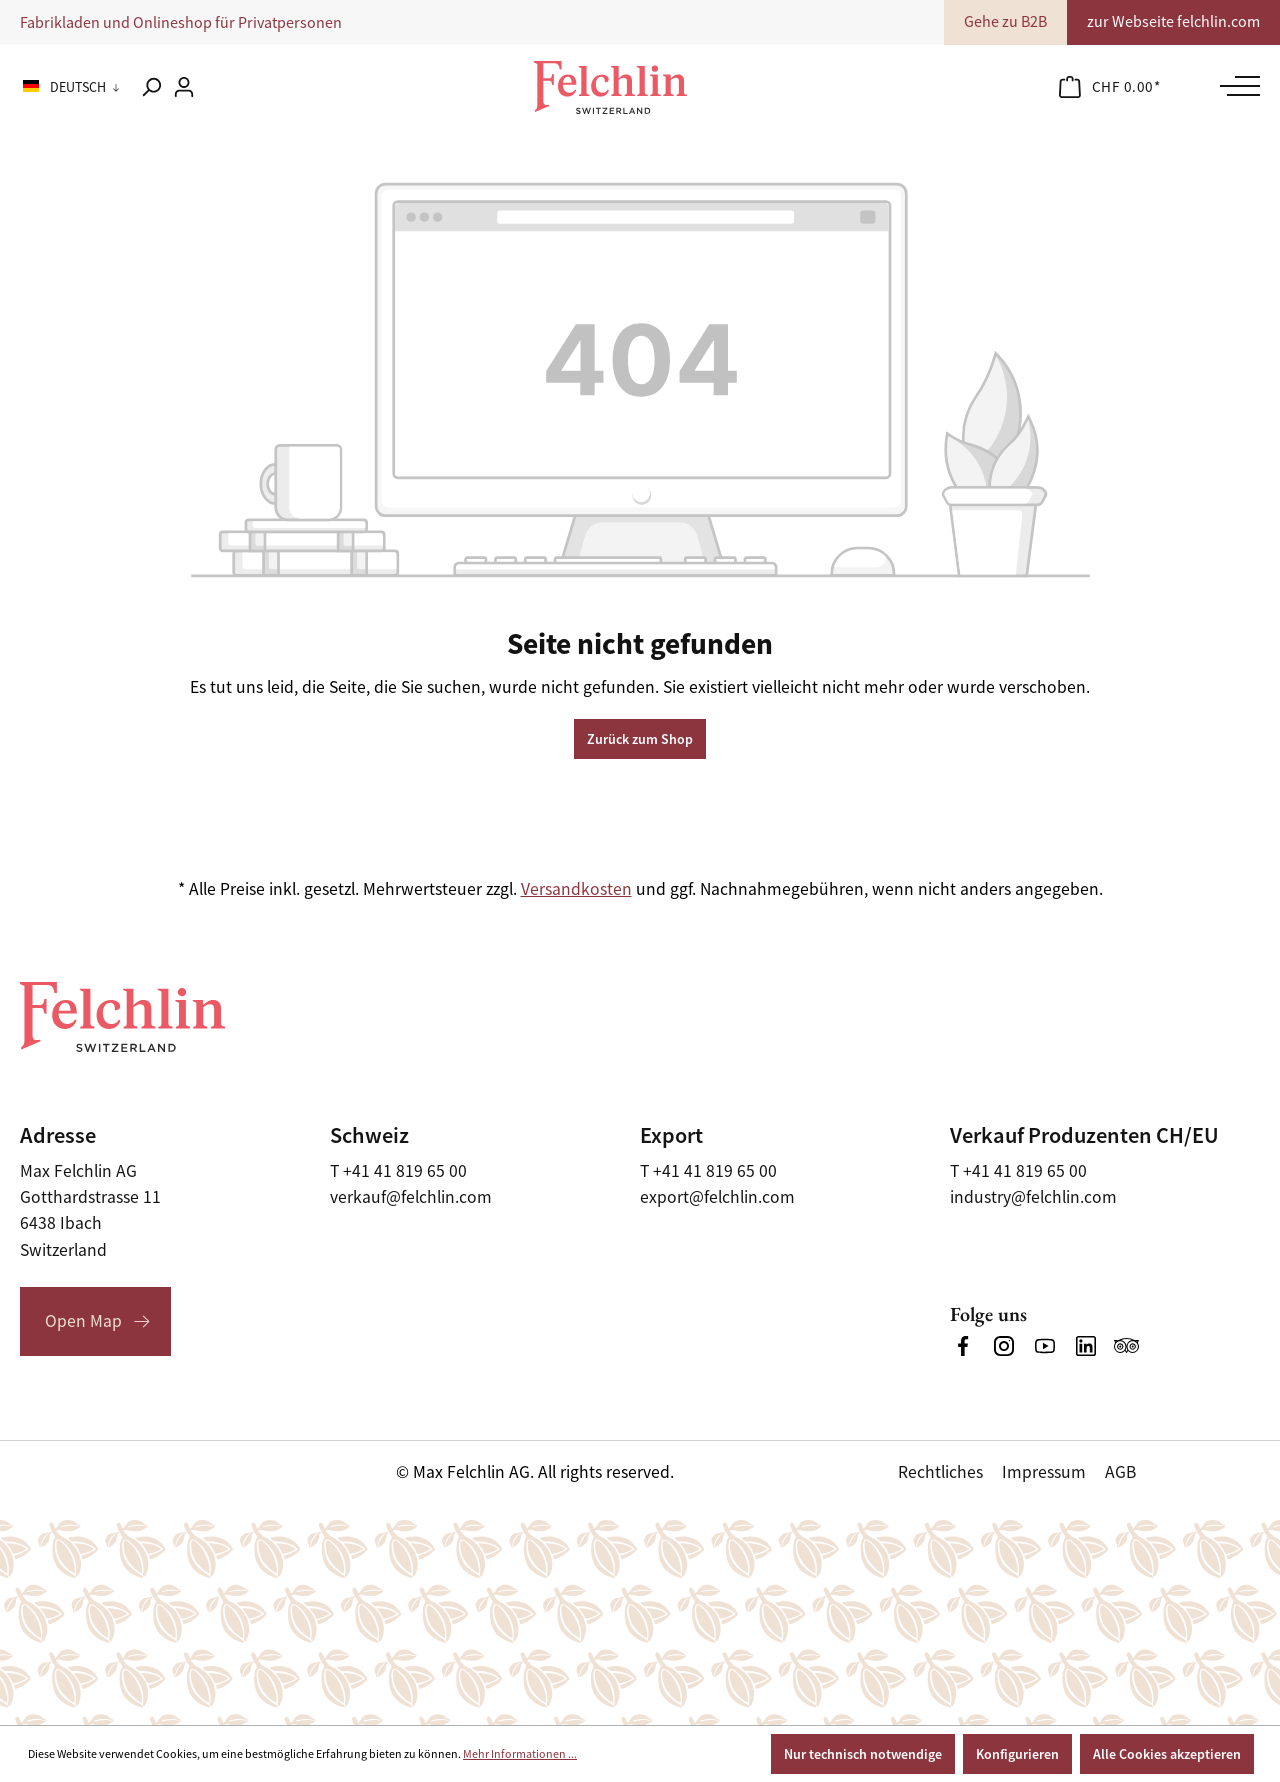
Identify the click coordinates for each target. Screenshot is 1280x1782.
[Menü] (1235, 86)
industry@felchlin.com (1033, 1197)
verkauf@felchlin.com (411, 1197)
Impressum (1044, 1472)
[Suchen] (151, 87)
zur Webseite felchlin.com (1173, 22)
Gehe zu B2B (1005, 22)
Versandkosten (576, 889)
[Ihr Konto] (184, 87)
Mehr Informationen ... (520, 1754)
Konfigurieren (1017, 1754)
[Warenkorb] (1110, 87)
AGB (1120, 1472)
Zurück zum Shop (640, 739)
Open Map (83, 1321)
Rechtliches (940, 1472)
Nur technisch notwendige (863, 1754)
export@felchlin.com (717, 1197)
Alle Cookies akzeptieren (1167, 1754)
